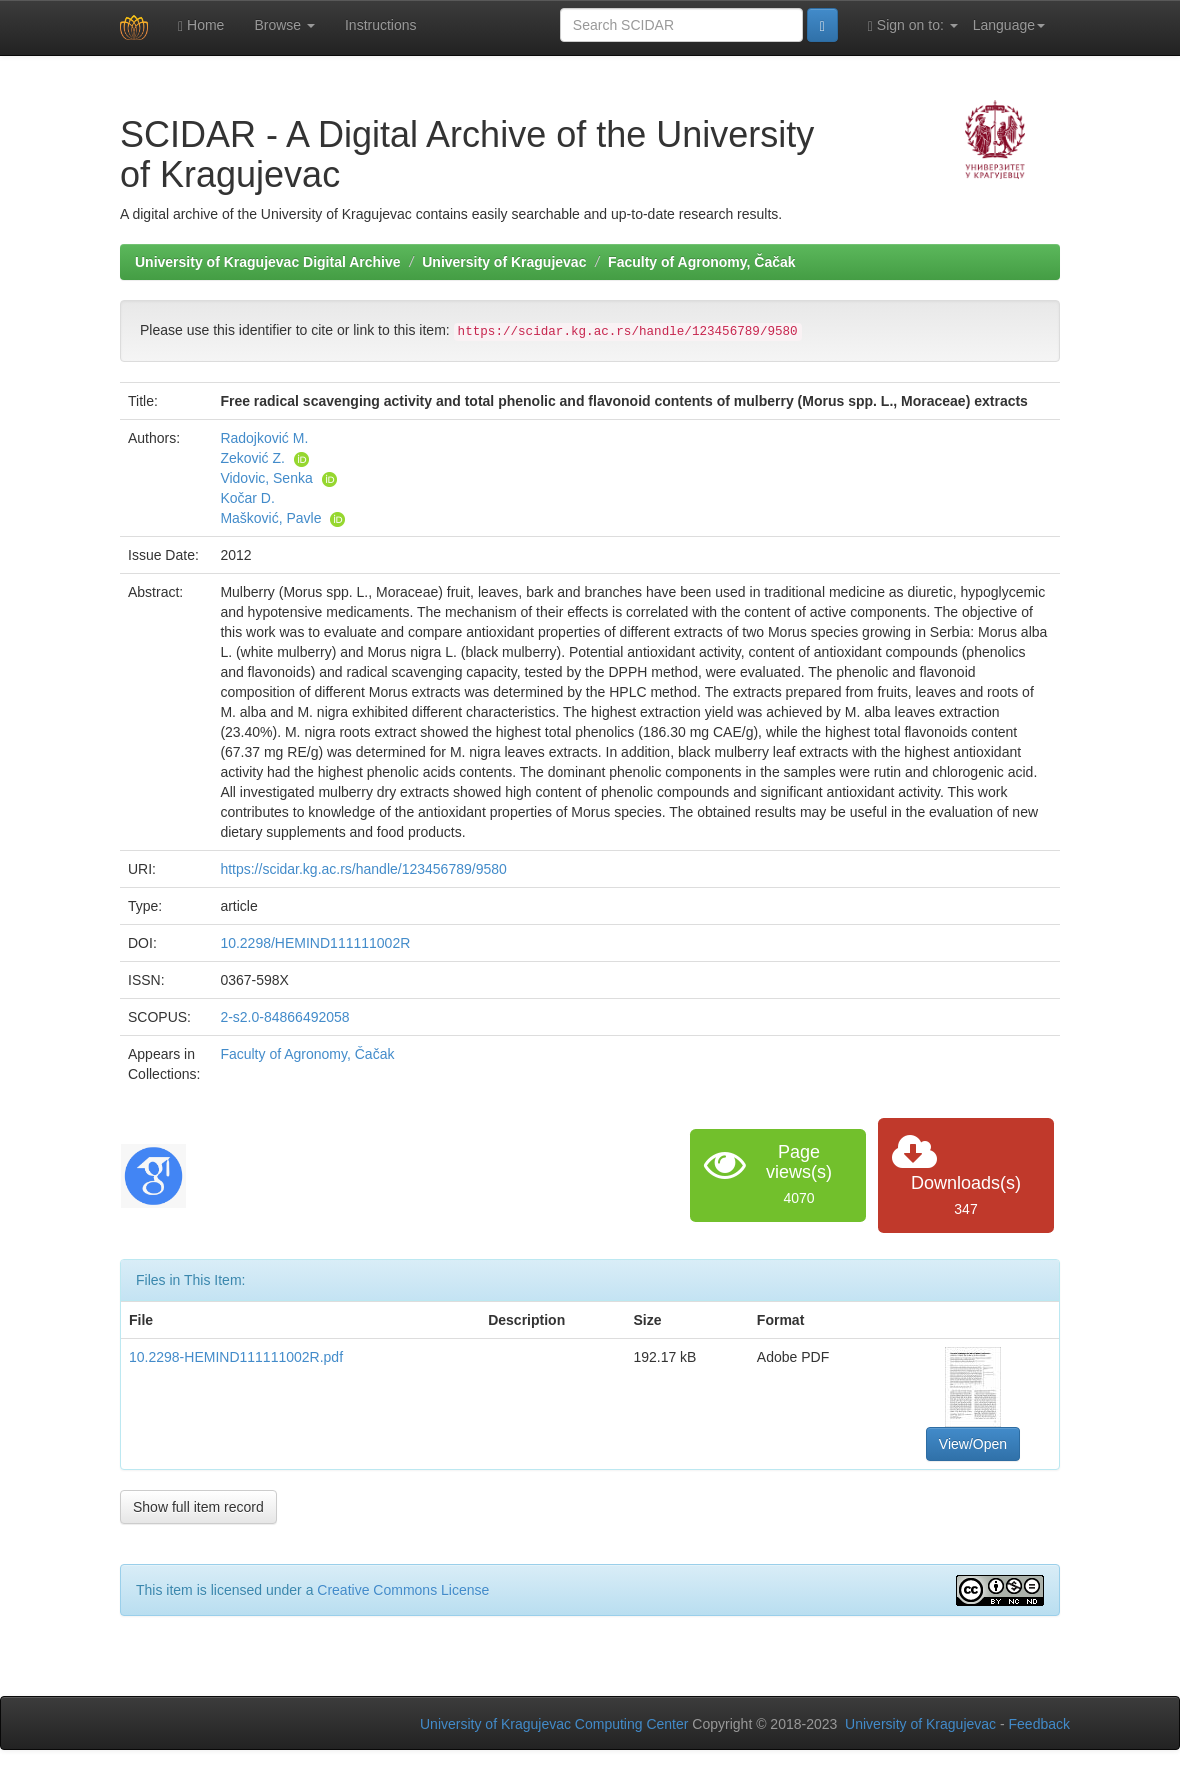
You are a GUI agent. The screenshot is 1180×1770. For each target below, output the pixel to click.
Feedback (1039, 1724)
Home (201, 25)
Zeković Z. (252, 458)
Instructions (381, 25)
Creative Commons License (403, 1590)
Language (1009, 25)
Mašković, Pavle (270, 518)
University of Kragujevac (504, 262)
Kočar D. (247, 498)
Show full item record (198, 1507)
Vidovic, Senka (266, 478)
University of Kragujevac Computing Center (554, 1724)
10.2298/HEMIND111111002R (315, 943)
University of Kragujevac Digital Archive (268, 262)
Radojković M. (264, 438)
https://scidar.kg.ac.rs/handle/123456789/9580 (363, 869)
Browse (284, 25)
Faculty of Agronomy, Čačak (701, 262)
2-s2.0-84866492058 (284, 1017)
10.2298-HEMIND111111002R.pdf (236, 1357)
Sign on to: (913, 25)
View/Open (973, 1444)
